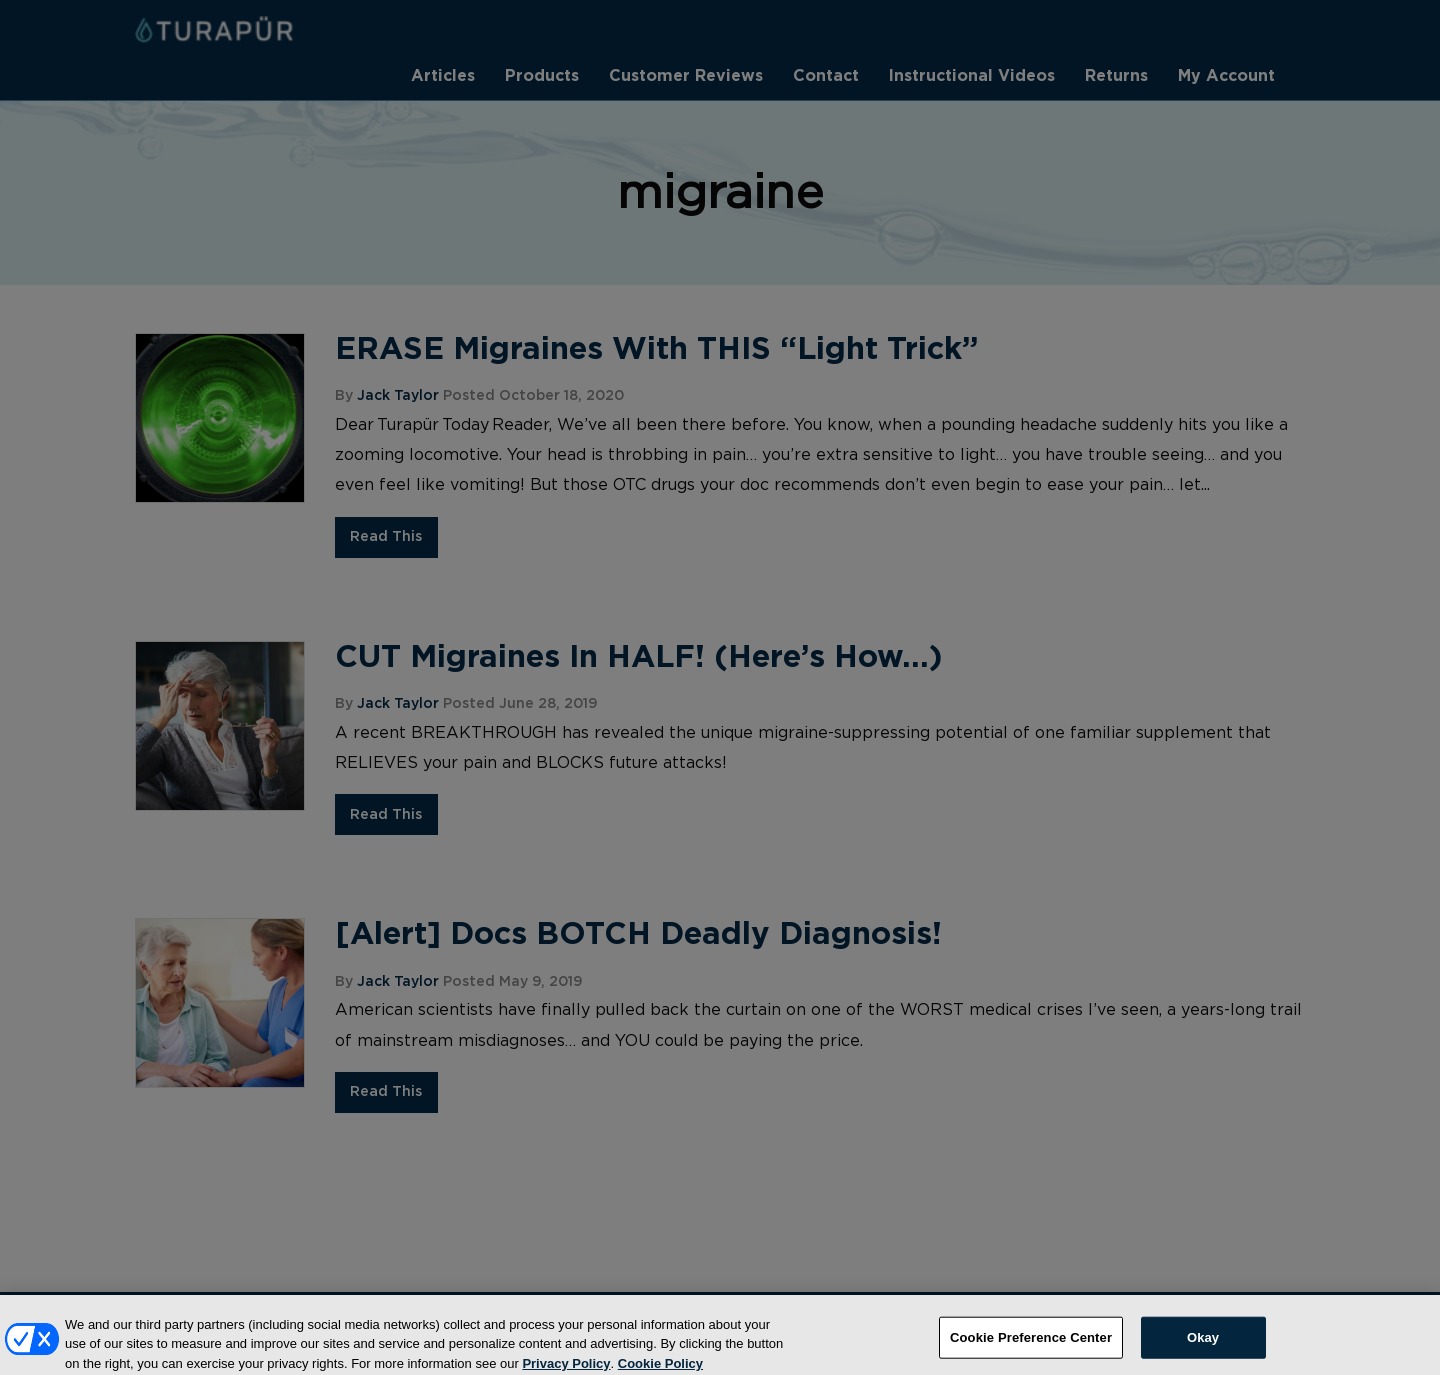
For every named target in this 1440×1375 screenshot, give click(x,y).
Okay (1203, 1344)
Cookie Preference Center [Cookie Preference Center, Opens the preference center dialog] (1031, 1344)
